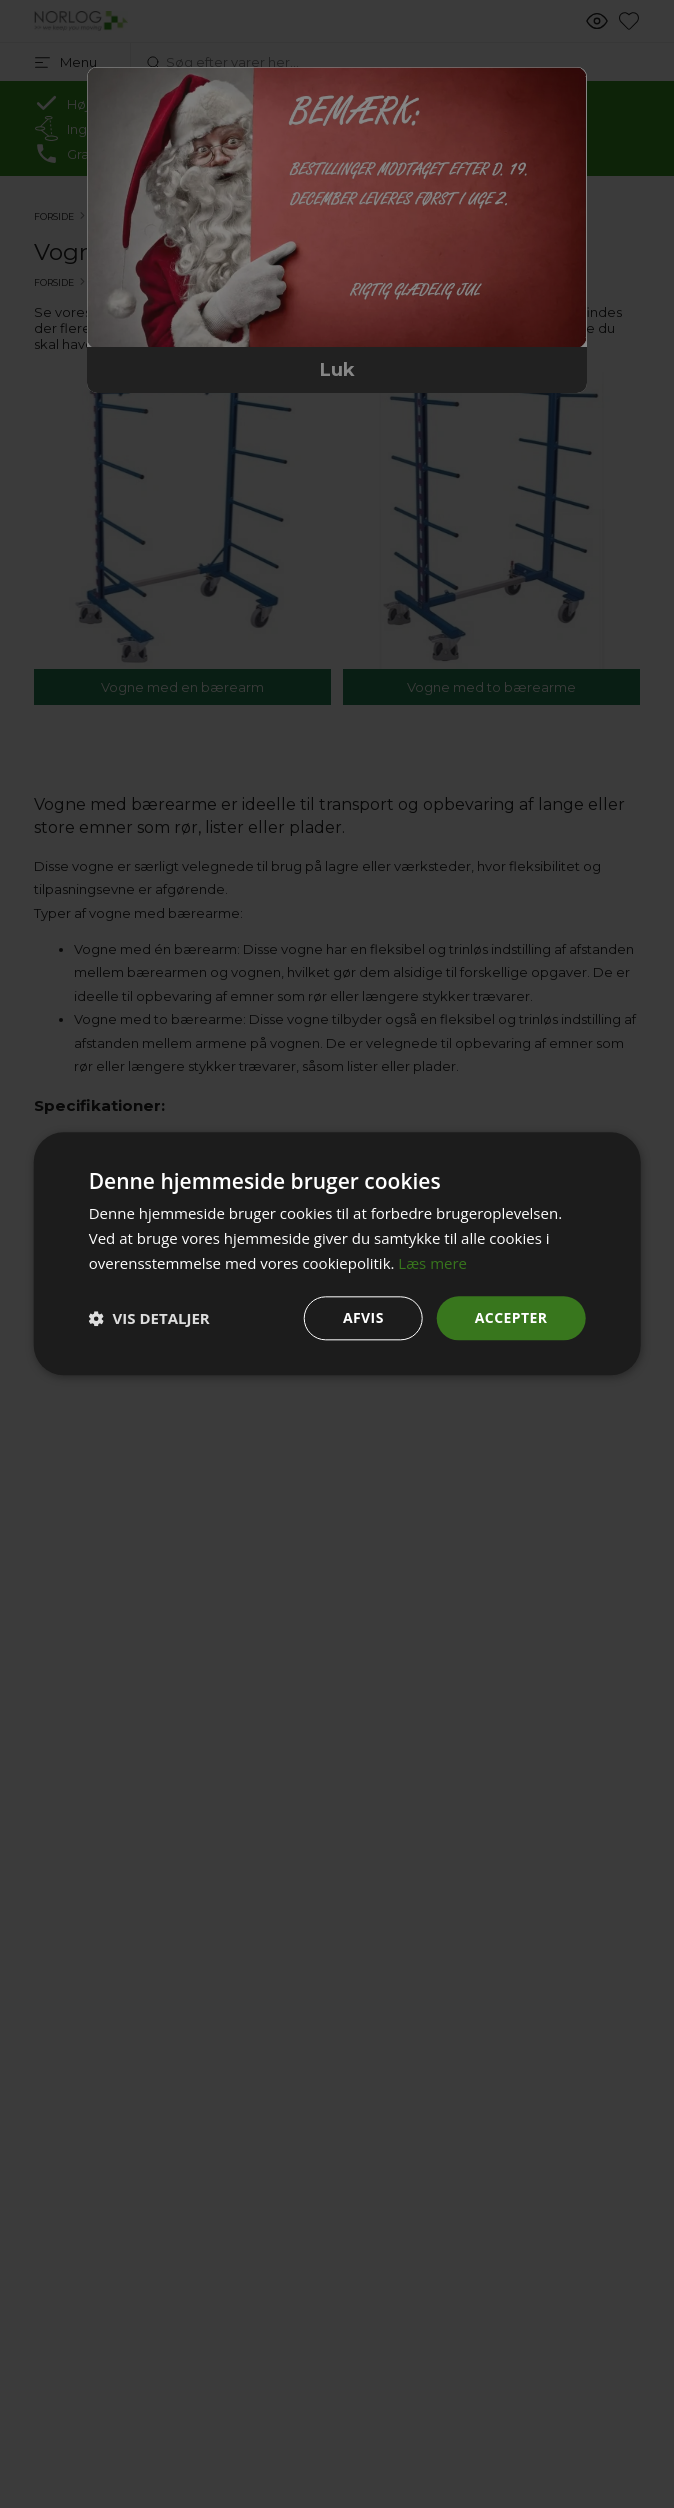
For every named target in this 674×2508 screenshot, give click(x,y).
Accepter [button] (511, 1317)
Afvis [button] (363, 1317)
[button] (149, 1318)
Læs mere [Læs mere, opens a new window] (432, 1263)
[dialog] (337, 1254)
